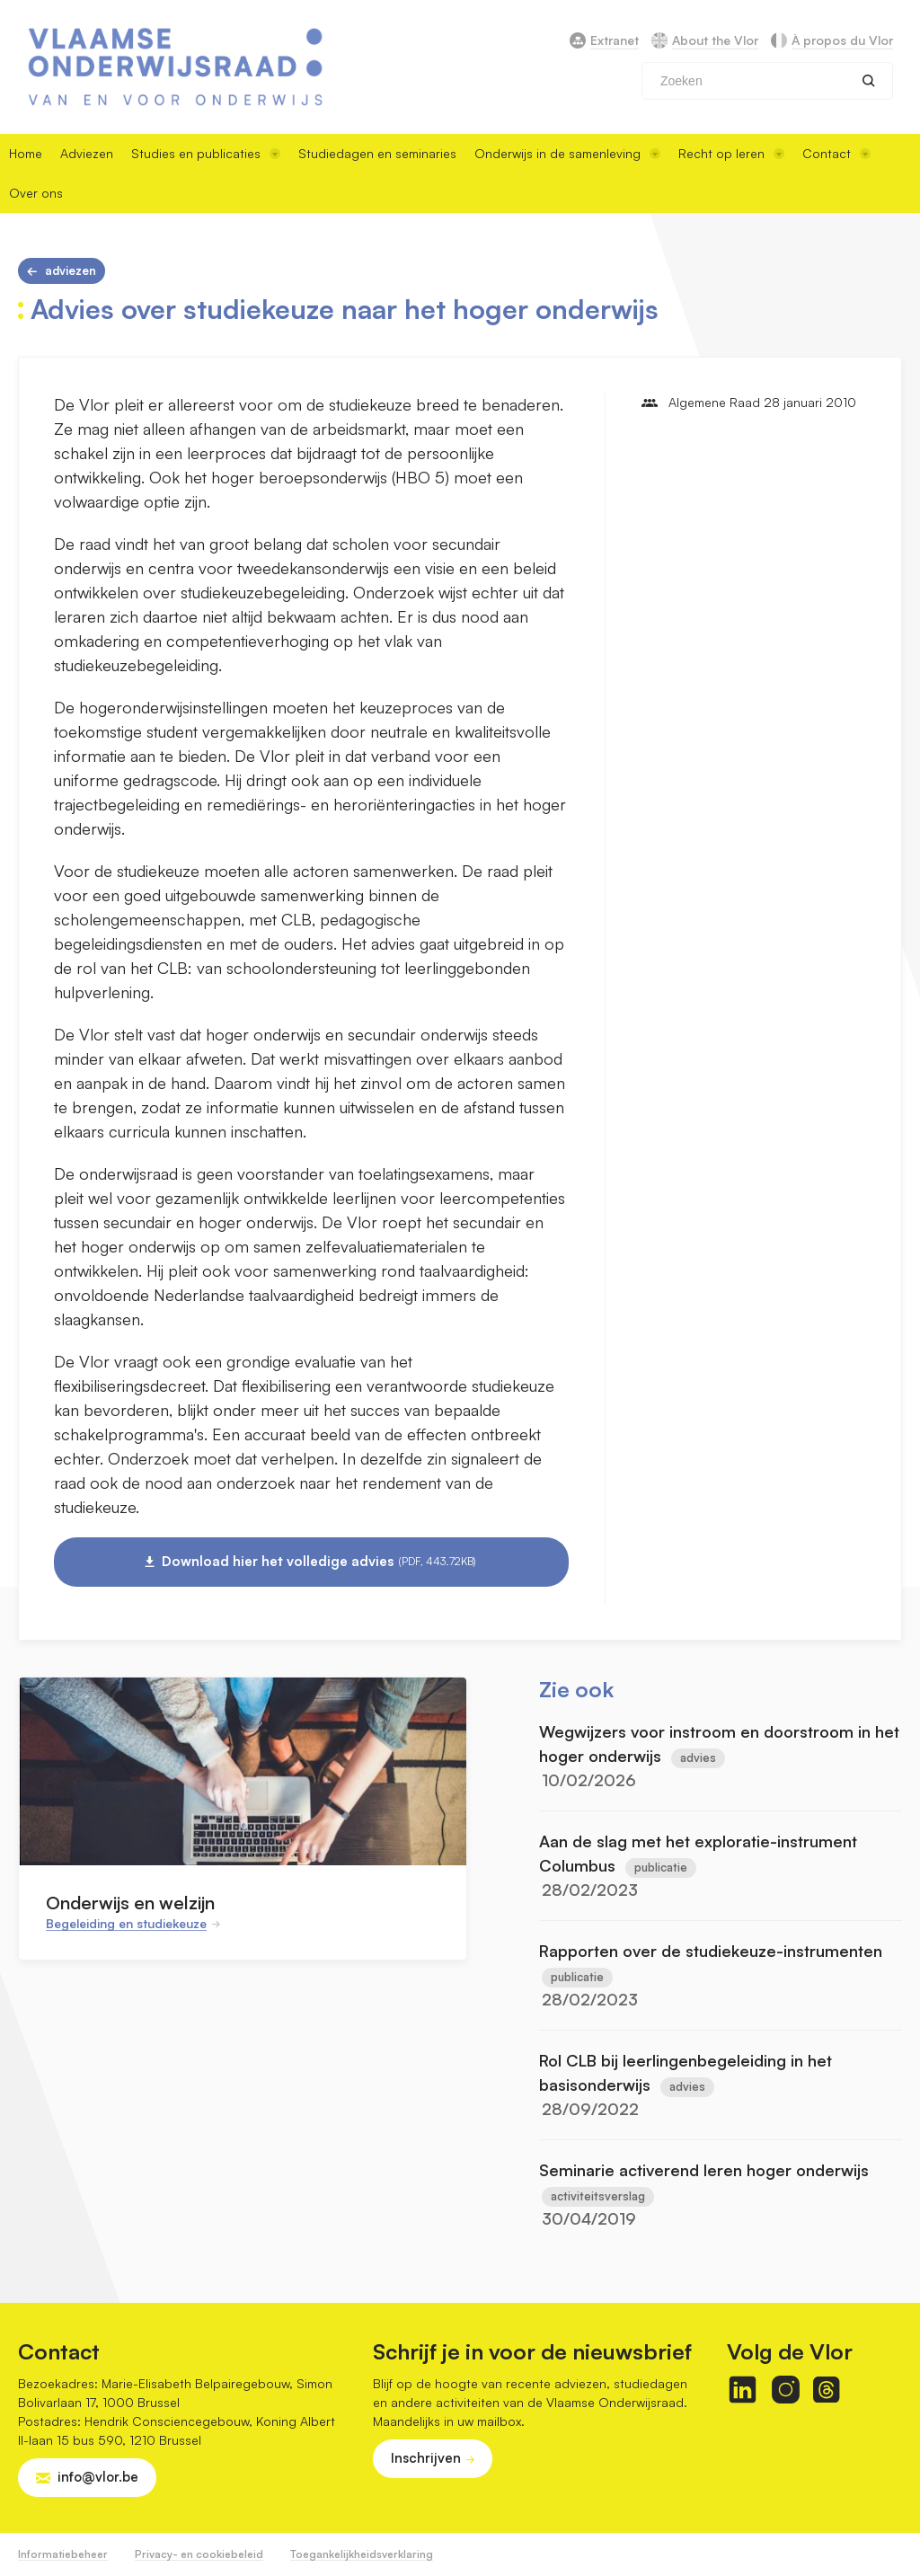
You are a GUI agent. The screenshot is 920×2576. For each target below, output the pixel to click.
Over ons (36, 192)
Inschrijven (426, 2457)
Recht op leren (731, 153)
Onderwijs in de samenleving (567, 153)
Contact (836, 153)
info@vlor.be (98, 2476)
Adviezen (86, 153)
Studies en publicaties (205, 153)
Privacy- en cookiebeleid (199, 2554)
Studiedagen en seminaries (377, 153)
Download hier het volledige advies (319, 1562)
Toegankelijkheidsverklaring (361, 2554)
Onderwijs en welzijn (130, 1902)
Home (25, 153)
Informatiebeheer (63, 2554)
